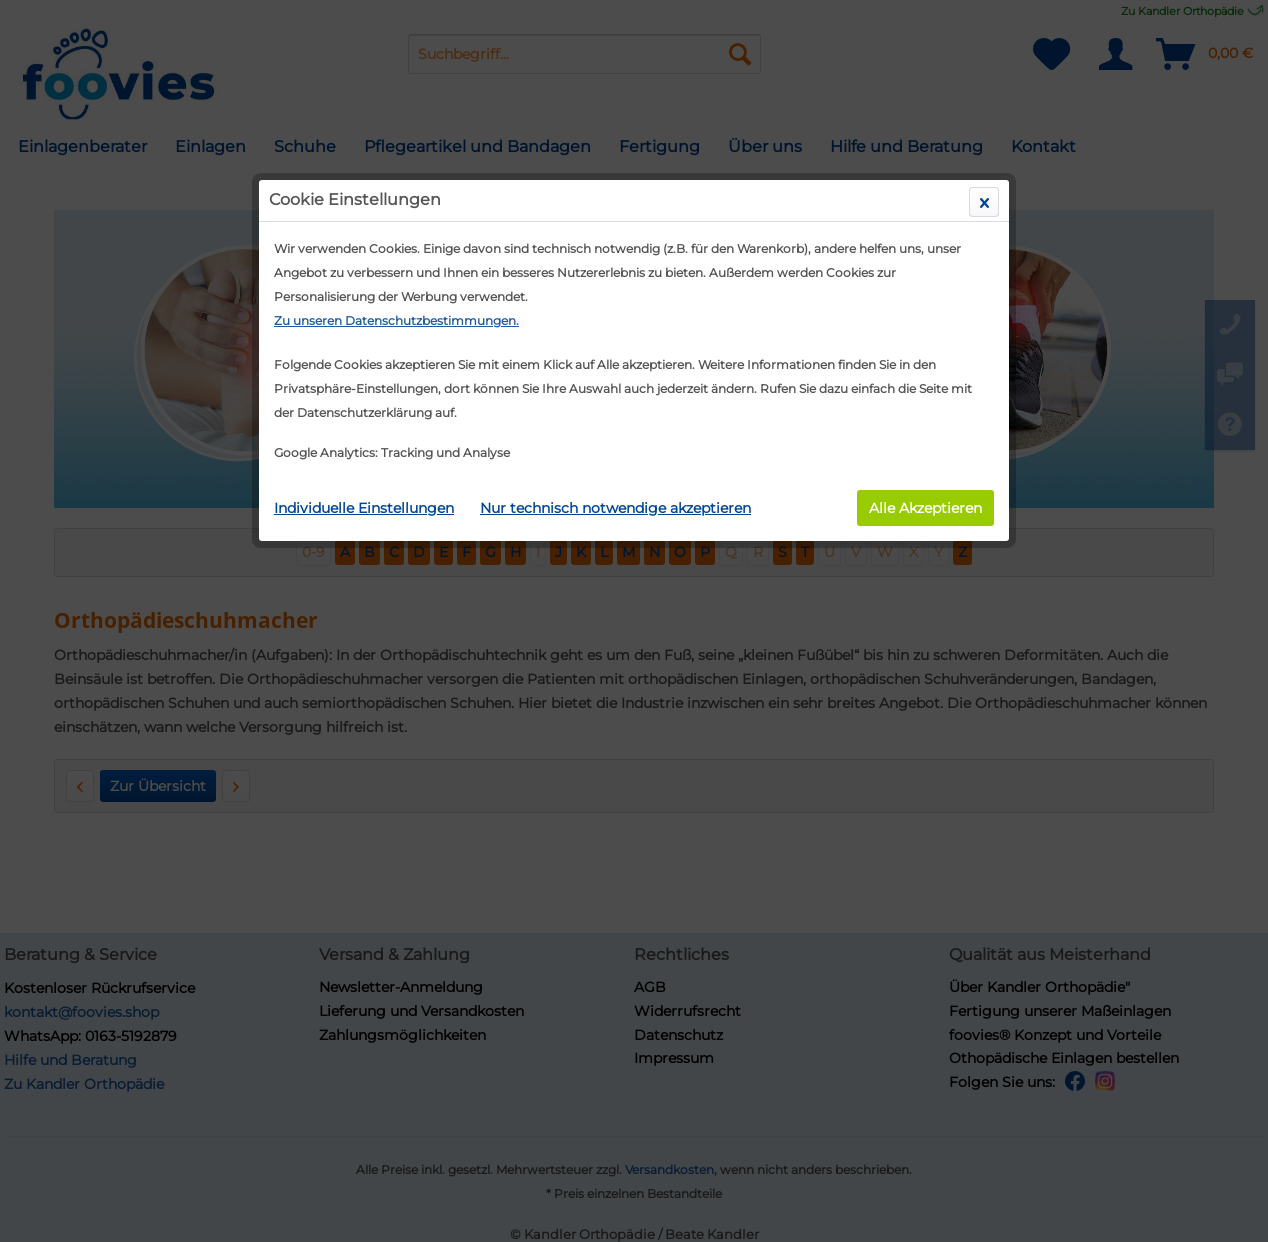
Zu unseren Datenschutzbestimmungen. (396, 320)
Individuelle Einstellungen (364, 508)
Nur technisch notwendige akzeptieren (615, 508)
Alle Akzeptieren (925, 508)
